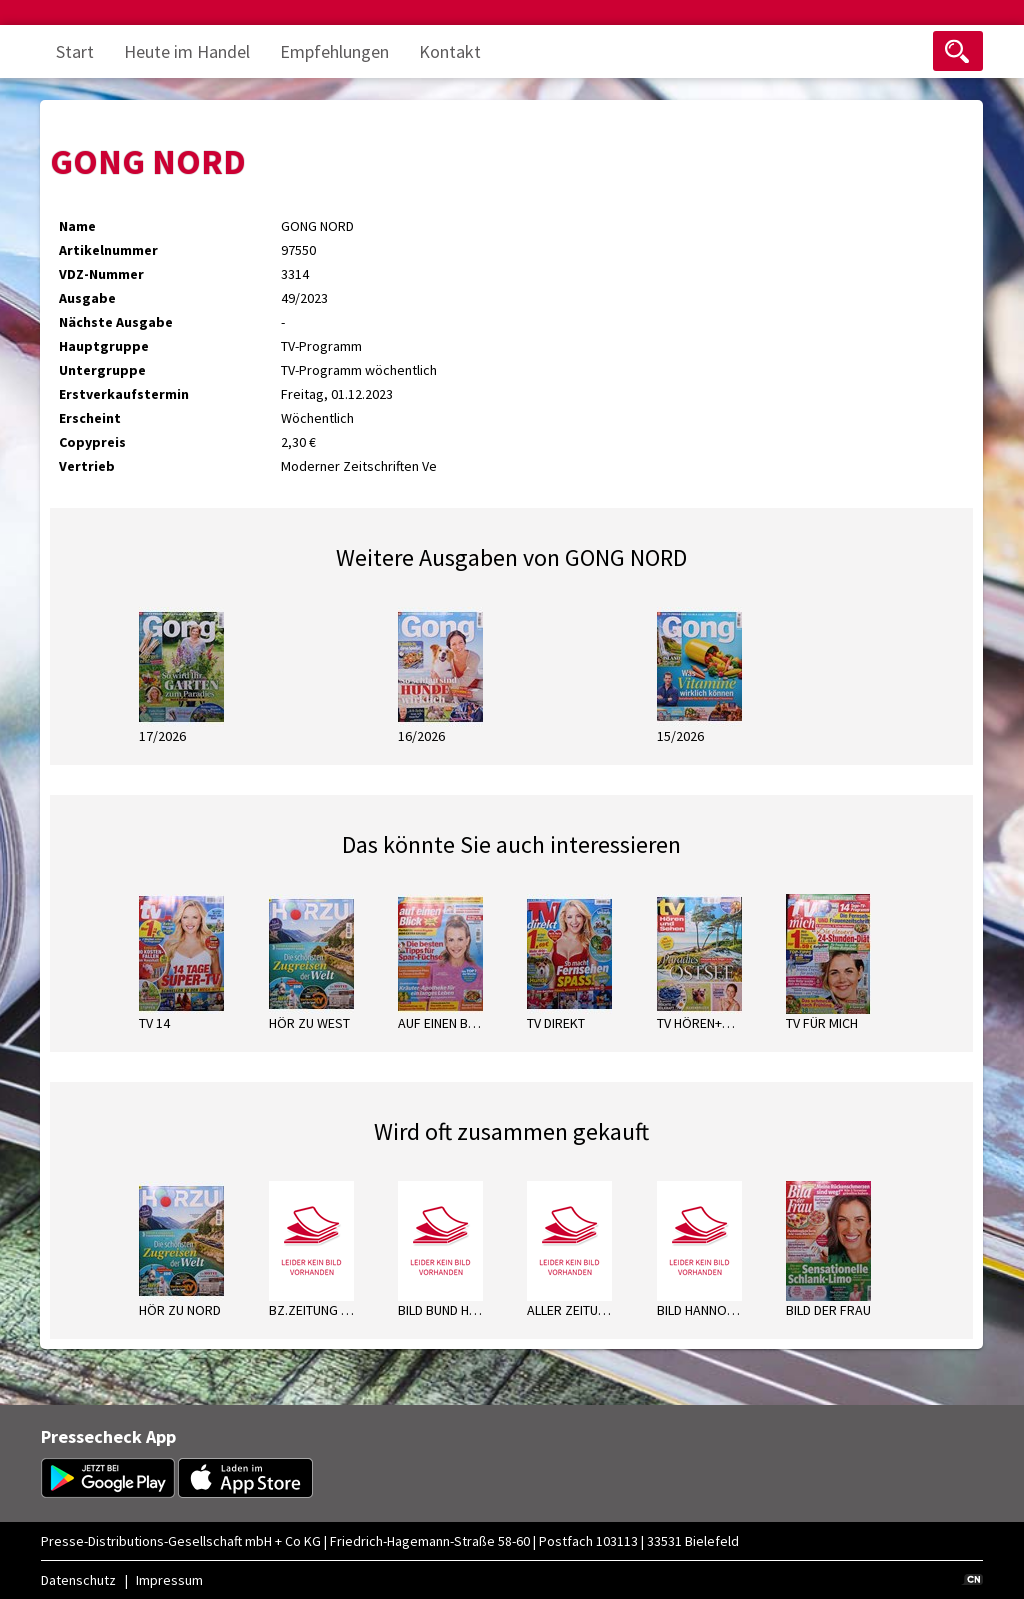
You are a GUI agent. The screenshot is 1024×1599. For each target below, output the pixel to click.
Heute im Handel (187, 51)
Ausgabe (87, 298)
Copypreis (92, 442)
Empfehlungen (334, 51)
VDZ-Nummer (101, 274)
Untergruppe (102, 370)
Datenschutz (78, 1580)
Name (77, 226)
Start (75, 51)
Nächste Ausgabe (116, 322)
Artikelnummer (108, 250)
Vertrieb (87, 466)
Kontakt (450, 51)
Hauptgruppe (104, 346)
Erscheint (90, 418)
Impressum (169, 1580)
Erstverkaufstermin (124, 394)
